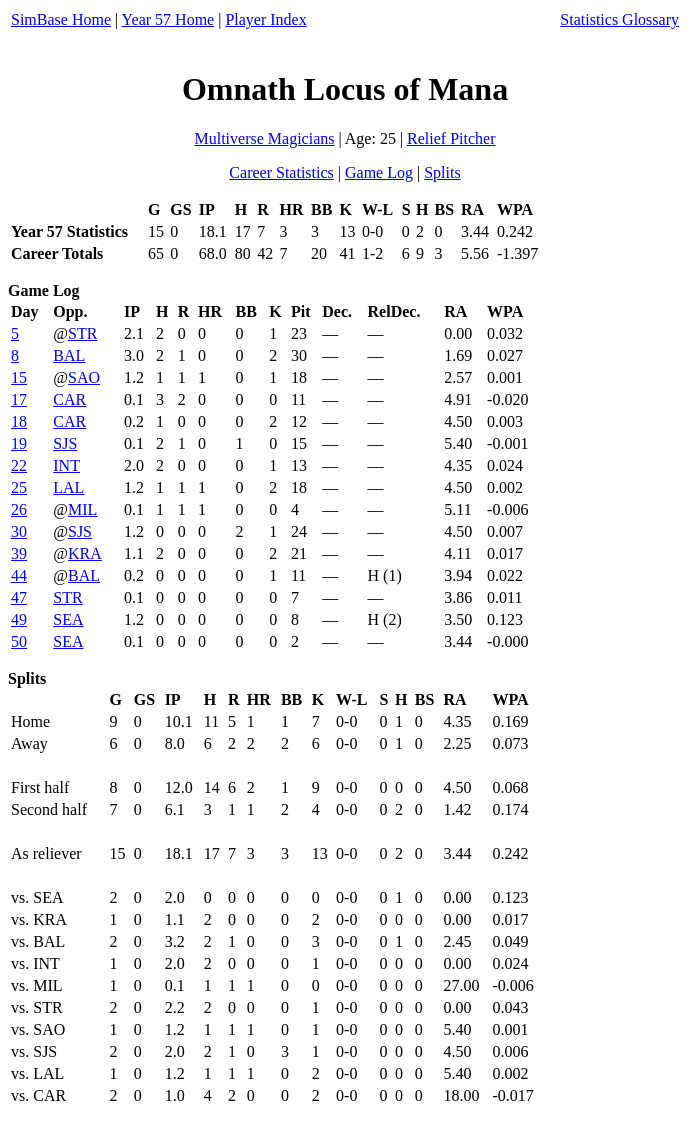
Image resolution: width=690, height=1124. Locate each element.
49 (19, 619)
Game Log (379, 172)
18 (19, 421)
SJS (65, 443)
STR (82, 333)
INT (66, 465)
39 (19, 553)
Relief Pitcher (451, 138)
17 (19, 399)
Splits (442, 172)
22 (19, 465)
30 (19, 531)
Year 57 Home (168, 19)
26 (19, 509)
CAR (69, 399)
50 (19, 641)
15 (19, 377)
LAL (68, 487)
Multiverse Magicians (264, 138)
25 (19, 487)
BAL (69, 355)
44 (19, 575)
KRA (85, 553)
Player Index (265, 19)
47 (19, 597)
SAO (84, 377)
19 (19, 443)
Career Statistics (281, 172)
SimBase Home (61, 19)
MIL (82, 509)
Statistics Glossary (619, 19)
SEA (68, 619)
